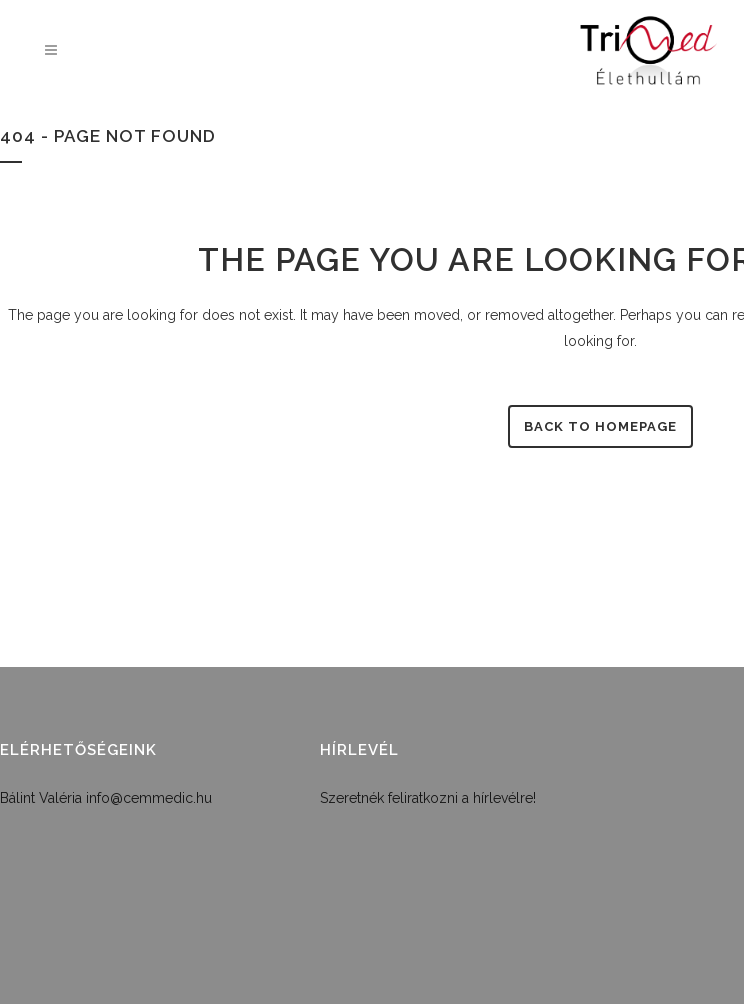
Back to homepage (600, 426)
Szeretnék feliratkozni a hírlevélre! (428, 798)
